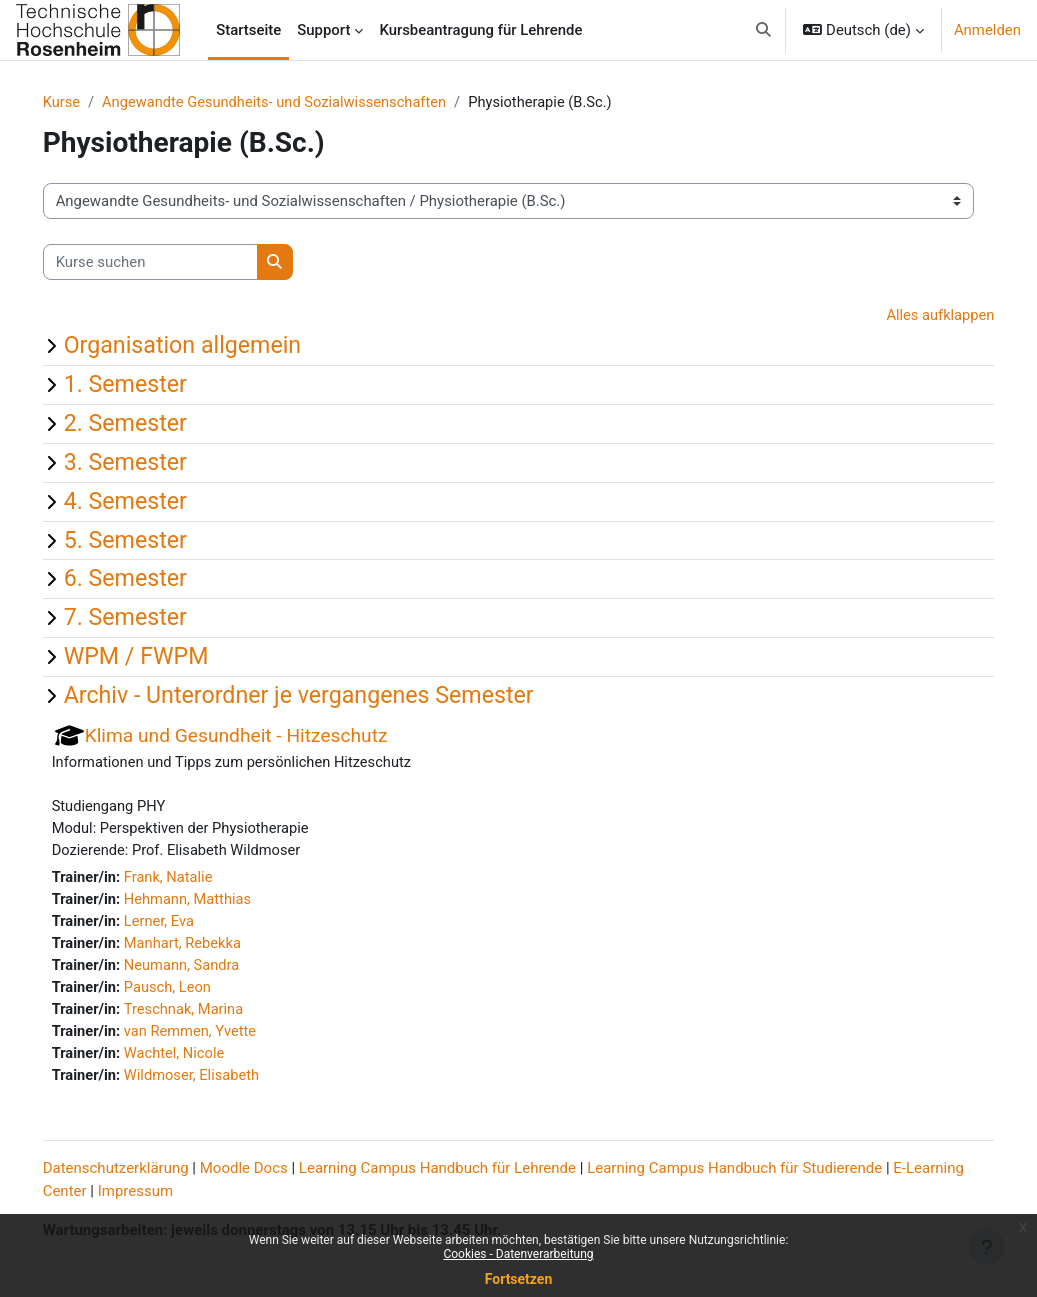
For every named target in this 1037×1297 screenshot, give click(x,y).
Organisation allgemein (211, 346)
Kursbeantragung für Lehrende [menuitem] (480, 30)
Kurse (90, 103)
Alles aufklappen (911, 317)
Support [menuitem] (323, 30)
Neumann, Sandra (212, 970)
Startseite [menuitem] (248, 30)
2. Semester (153, 424)
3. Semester (153, 463)
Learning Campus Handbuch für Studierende (763, 1170)
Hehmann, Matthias (218, 903)
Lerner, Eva (188, 925)
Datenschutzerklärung (144, 1170)
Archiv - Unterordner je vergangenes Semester (327, 696)
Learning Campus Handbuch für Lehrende (465, 1170)
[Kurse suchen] (178, 262)
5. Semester (153, 540)
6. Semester (153, 579)
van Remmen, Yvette (220, 1037)
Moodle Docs (272, 1170)
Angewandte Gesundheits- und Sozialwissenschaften (306, 103)
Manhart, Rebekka (212, 948)
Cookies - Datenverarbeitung (518, 1254)
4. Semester (153, 502)
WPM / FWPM (164, 657)
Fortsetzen (519, 1279)
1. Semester (153, 385)
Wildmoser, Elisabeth (222, 1082)
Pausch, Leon (197, 992)
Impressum (225, 1193)
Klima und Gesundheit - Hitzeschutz (264, 736)
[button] (763, 30)
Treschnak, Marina (214, 1015)
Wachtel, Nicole (204, 1060)
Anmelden (987, 30)
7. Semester (153, 618)
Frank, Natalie (198, 881)
